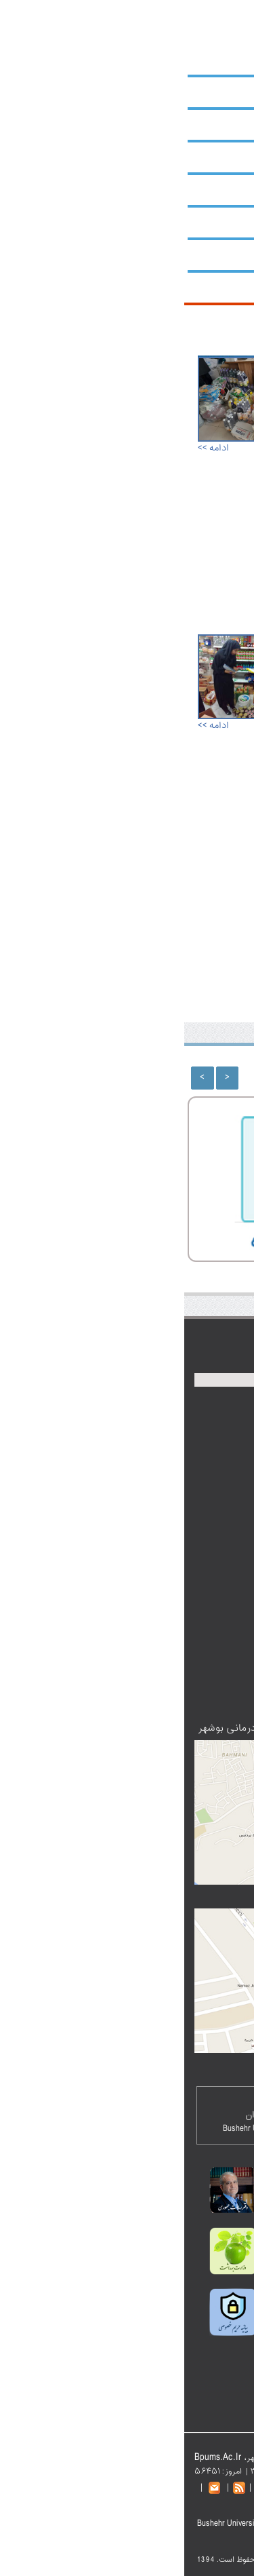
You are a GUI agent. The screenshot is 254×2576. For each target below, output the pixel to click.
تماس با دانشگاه (104, 2487)
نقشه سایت (123, 7)
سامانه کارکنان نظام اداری (167, 1583)
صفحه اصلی (226, 7)
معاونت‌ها (208, 124)
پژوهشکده (207, 189)
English (86, 7)
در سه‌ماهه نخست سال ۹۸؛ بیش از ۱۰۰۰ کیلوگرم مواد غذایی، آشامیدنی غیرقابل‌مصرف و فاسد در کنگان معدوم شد (183, 697)
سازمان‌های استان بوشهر (169, 1542)
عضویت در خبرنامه (181, 1688)
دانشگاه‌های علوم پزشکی (168, 1702)
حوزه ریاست (203, 92)
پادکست (200, 1634)
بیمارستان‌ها (204, 255)
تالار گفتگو (196, 1648)
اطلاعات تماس (189, 1661)
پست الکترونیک (173, 7)
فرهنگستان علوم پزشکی (169, 1569)
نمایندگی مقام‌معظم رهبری (165, 1528)
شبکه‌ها (212, 287)
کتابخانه (211, 222)
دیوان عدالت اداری (181, 1555)
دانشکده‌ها (207, 157)
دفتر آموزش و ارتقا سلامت (166, 1596)
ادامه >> (29, 448)
